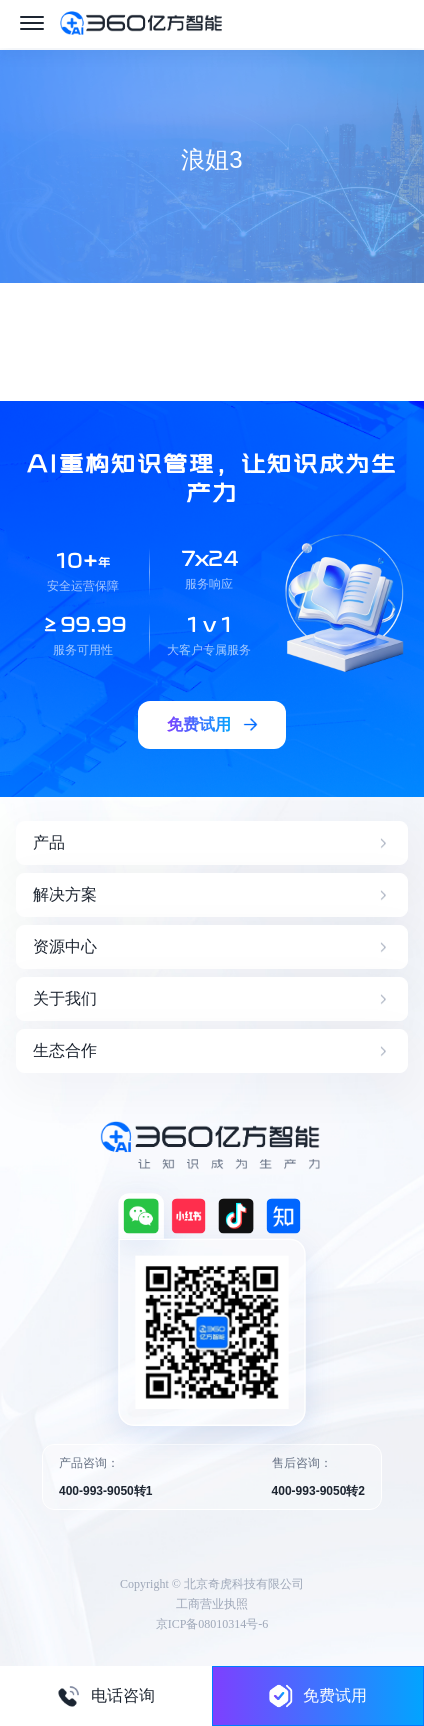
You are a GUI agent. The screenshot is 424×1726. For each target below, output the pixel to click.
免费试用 (318, 1695)
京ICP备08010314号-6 (212, 1624)
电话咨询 (106, 1696)
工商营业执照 (212, 1604)
